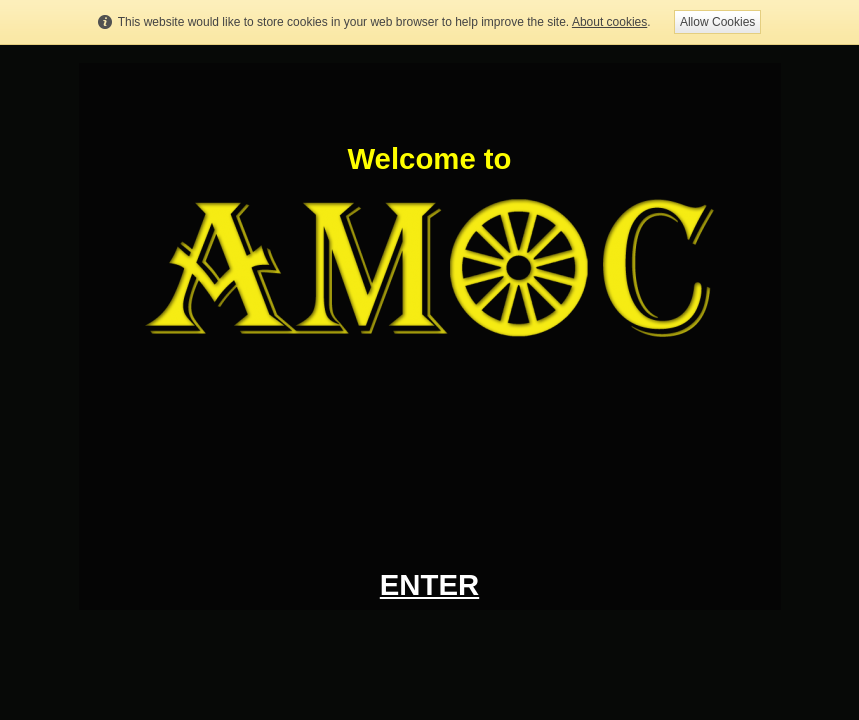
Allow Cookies (717, 22)
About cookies (609, 22)
